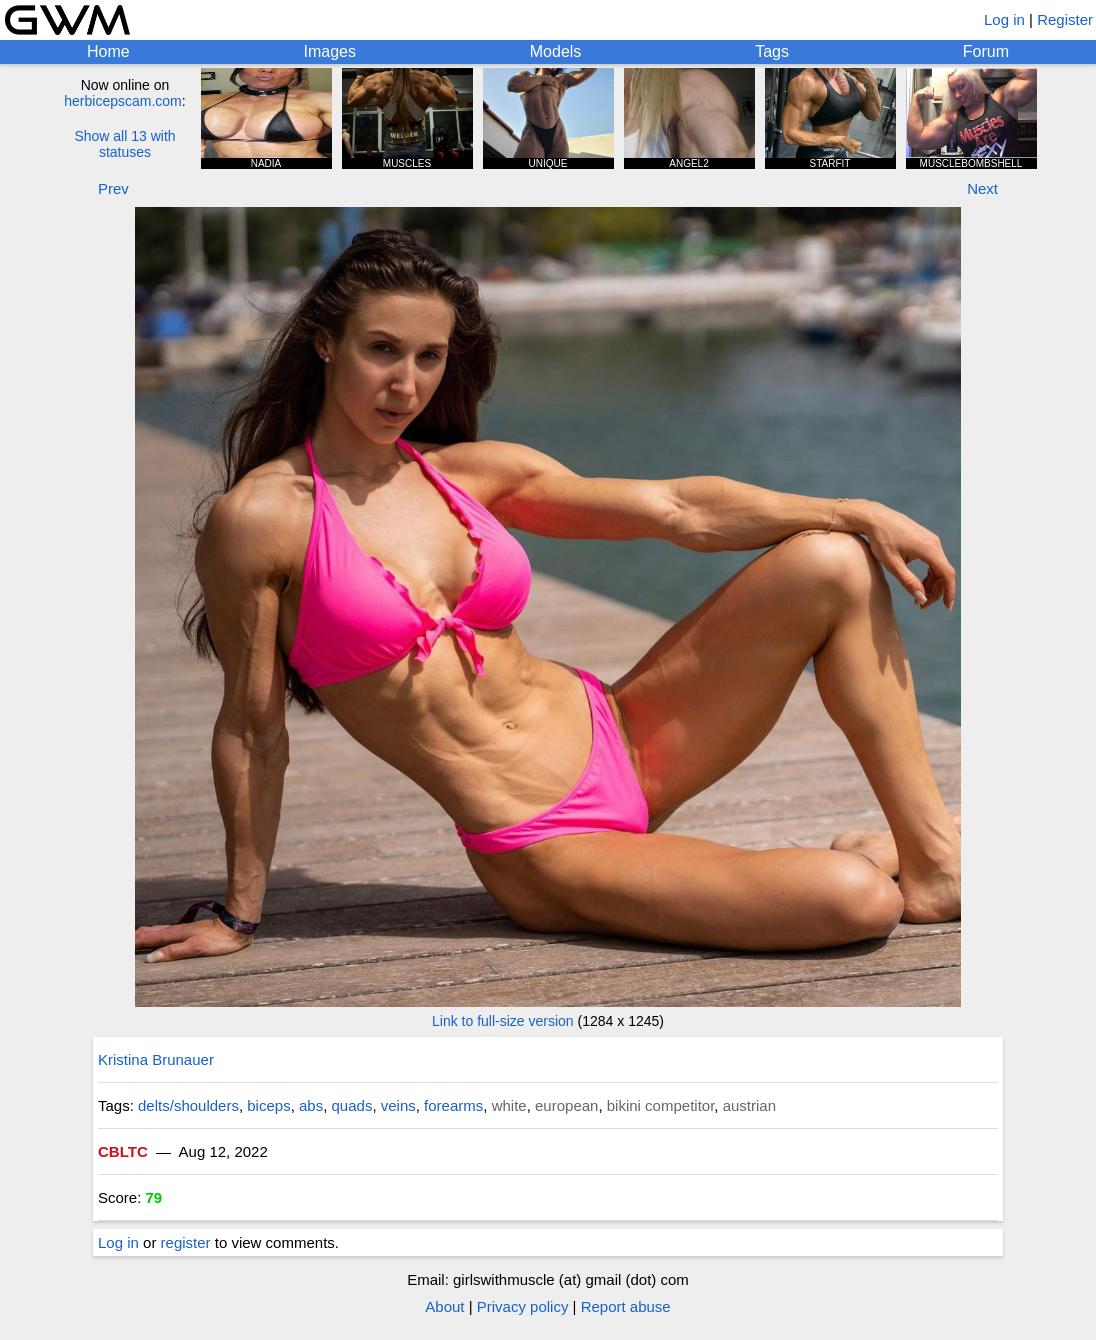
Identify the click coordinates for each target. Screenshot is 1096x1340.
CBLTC (123, 1151)
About (444, 1306)
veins (398, 1105)
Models (556, 51)
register (186, 1242)
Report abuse (626, 1306)
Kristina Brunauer (156, 1059)
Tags (772, 51)
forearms (453, 1105)
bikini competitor (661, 1105)
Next (982, 188)
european (566, 1105)
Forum (986, 51)
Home (108, 51)
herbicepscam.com (123, 101)
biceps (268, 1105)
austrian (749, 1105)
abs (311, 1105)
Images (329, 51)
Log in (1004, 19)
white (509, 1105)
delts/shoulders (188, 1105)
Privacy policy (523, 1306)
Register (1065, 19)
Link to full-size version (503, 1021)
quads (352, 1105)
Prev (113, 188)
